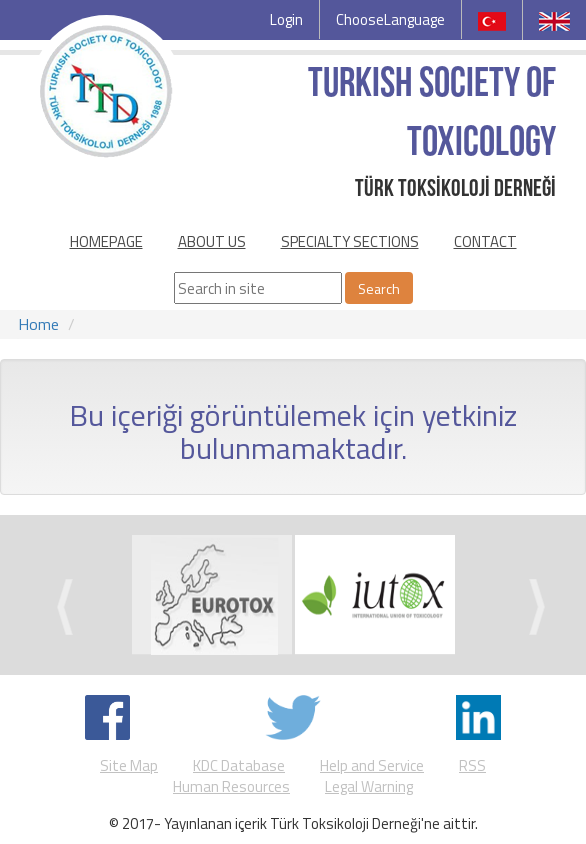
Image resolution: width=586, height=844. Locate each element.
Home (38, 324)
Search (379, 288)
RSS (472, 765)
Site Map (129, 765)
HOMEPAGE (106, 241)
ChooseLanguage (390, 19)
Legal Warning (369, 786)
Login (286, 19)
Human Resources (231, 786)
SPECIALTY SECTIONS (350, 241)
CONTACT (485, 241)
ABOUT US (212, 241)
